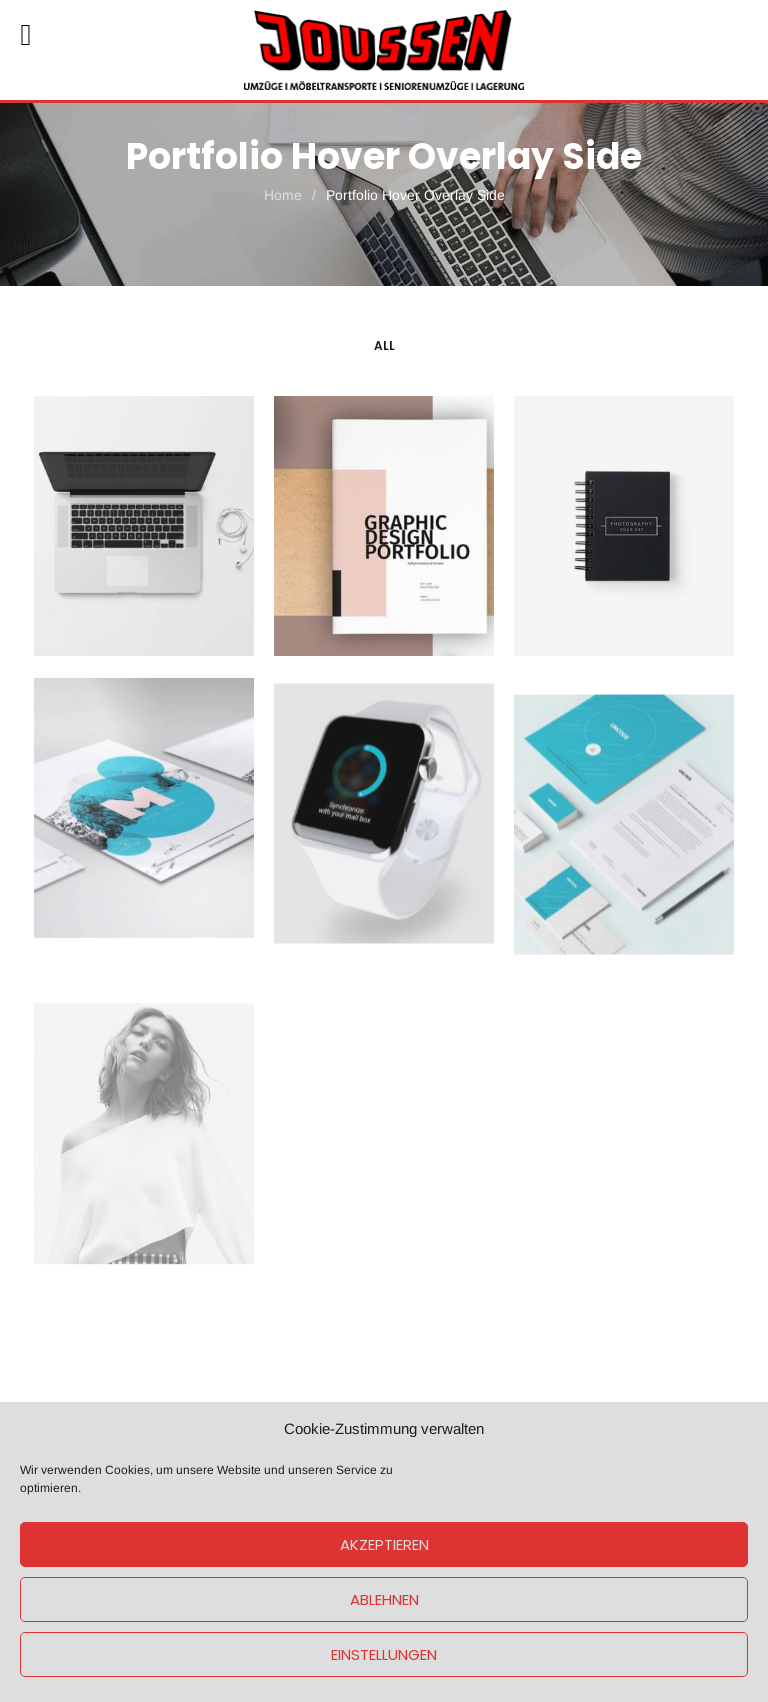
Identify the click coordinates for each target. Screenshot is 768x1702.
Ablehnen (384, 1599)
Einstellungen (384, 1654)
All (384, 345)
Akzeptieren (384, 1544)
